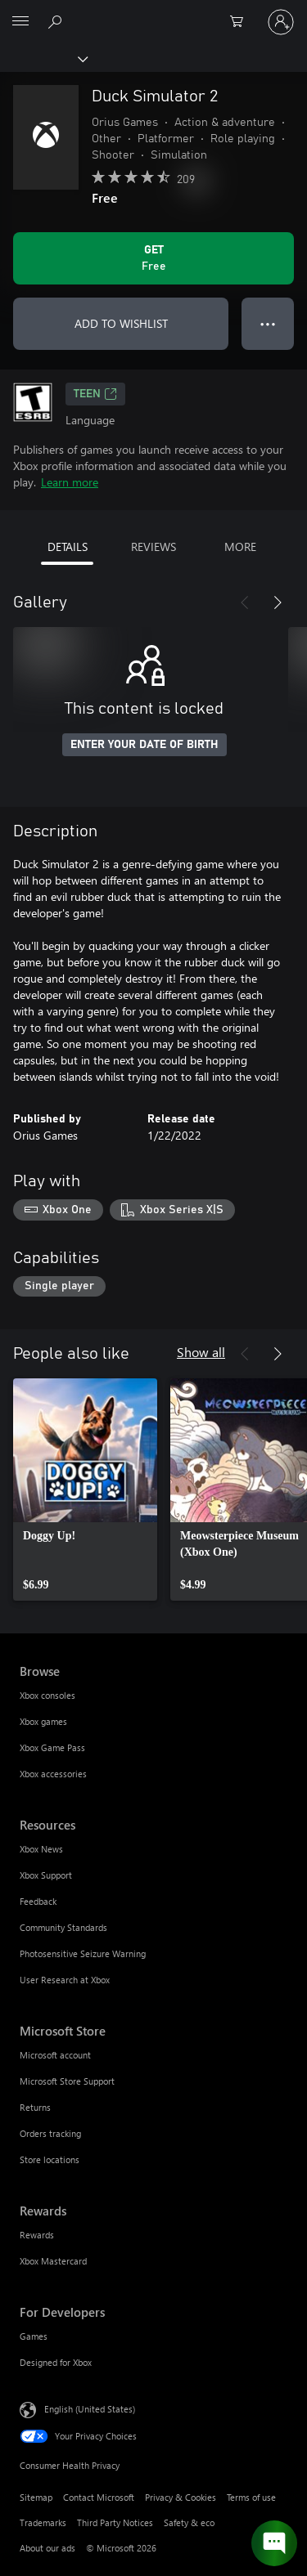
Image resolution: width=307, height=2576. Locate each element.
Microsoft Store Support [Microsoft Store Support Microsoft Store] (67, 2081)
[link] (85, 1489)
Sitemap (36, 2497)
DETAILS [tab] (67, 546)
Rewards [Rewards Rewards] (37, 2234)
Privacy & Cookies (180, 2497)
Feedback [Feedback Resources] (38, 1901)
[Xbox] (43, 58)
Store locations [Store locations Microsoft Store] (49, 2159)
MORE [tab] (240, 546)
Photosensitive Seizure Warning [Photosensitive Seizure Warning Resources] (83, 1953)
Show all (201, 1351)
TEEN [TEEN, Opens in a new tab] (95, 394)
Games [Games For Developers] (33, 2336)
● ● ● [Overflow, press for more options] (268, 323)
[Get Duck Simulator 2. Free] (153, 258)
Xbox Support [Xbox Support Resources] (46, 1875)
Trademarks (43, 2522)
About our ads (47, 2547)
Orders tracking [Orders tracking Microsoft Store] (50, 2133)
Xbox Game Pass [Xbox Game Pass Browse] (52, 1747)
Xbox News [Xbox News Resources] (41, 1849)
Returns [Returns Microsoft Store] (35, 2107)
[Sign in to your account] (280, 22)
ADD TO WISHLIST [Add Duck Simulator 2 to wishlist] (121, 323)
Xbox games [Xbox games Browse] (43, 1721)
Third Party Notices (115, 2522)
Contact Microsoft (98, 2497)
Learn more (69, 482)
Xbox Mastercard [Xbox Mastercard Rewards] (53, 2261)
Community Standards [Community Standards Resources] (63, 1927)
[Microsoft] (153, 12)
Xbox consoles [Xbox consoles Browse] (47, 1695)
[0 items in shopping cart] (241, 22)
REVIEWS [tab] (153, 546)
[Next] (277, 602)
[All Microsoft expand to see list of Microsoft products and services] (20, 22)
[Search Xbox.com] (57, 21)
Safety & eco (189, 2522)
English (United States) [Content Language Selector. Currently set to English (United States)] (89, 2409)
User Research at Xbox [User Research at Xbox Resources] (65, 1979)
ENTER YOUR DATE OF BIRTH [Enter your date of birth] (144, 744)
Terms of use (251, 2497)
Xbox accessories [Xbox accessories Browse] (53, 1773)
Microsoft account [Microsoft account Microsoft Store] (55, 2055)
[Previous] (244, 602)
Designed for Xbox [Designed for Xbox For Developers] (56, 2362)
